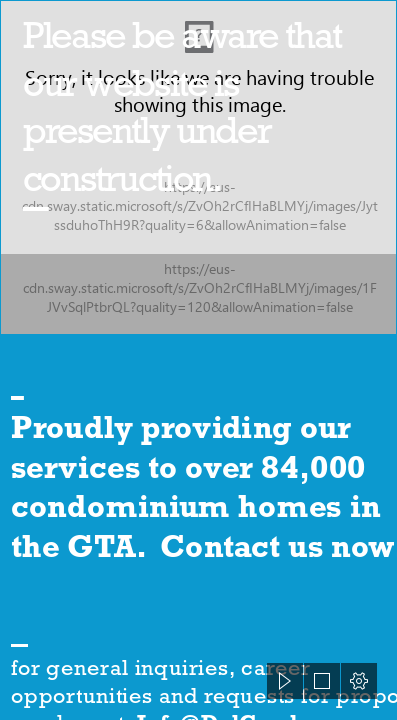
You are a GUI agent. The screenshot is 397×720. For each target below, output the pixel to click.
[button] (285, 681)
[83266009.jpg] (198, 167)
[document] (198, 360)
